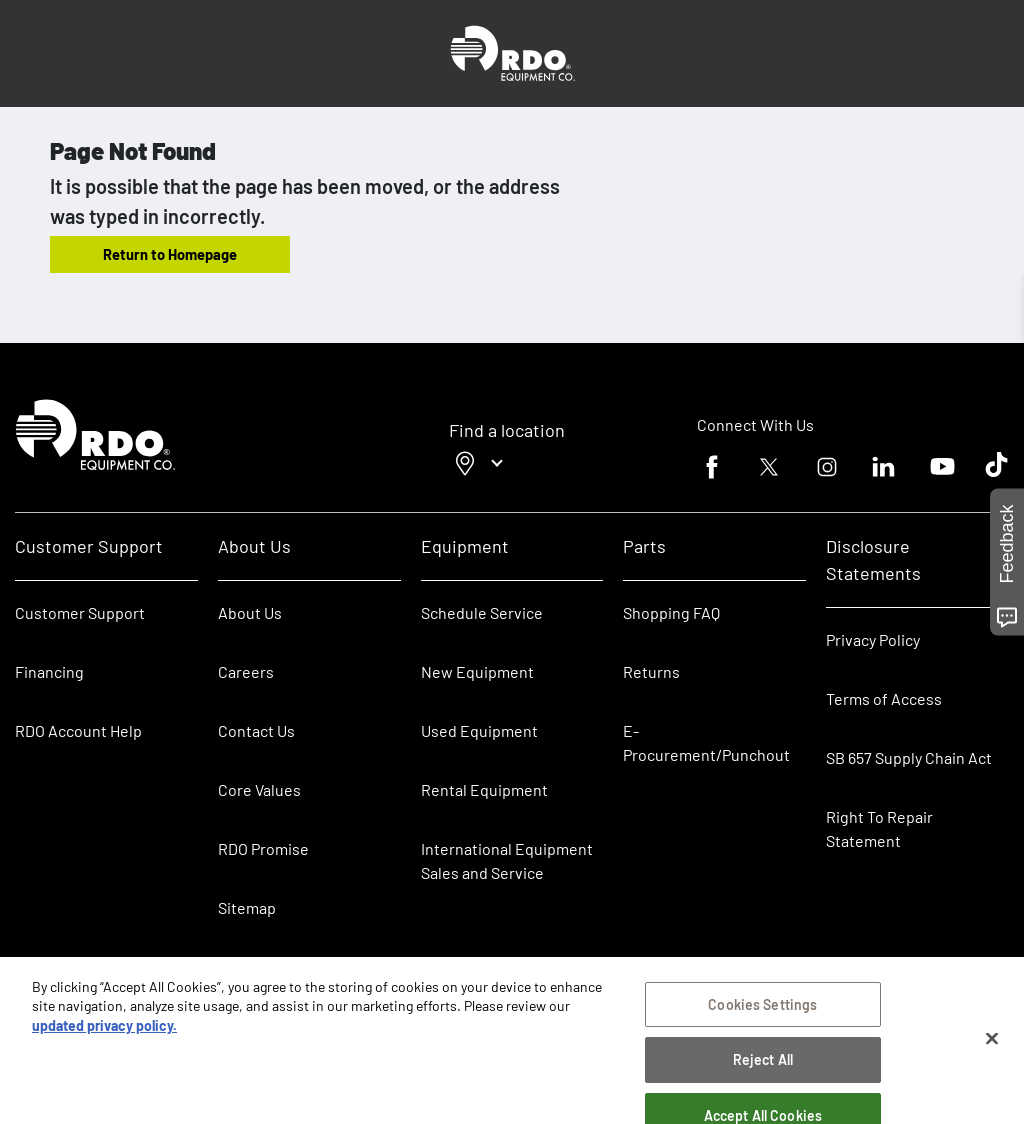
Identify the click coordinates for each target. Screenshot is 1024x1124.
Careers (246, 671)
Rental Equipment (486, 789)
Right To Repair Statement (879, 828)
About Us (250, 612)
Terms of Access (884, 698)
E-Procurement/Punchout (706, 742)
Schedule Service (482, 612)
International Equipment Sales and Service (507, 860)
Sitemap (247, 907)
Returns (651, 671)
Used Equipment (479, 730)
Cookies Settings (762, 1006)
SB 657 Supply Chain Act (909, 757)
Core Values (259, 789)
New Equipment (477, 671)
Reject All (763, 1062)
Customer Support (80, 612)
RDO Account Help (78, 730)
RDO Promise (263, 848)
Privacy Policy (873, 639)
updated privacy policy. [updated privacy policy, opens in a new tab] (104, 1027)
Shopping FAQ (671, 612)
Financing (49, 671)
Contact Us (256, 730)
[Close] (992, 1041)
